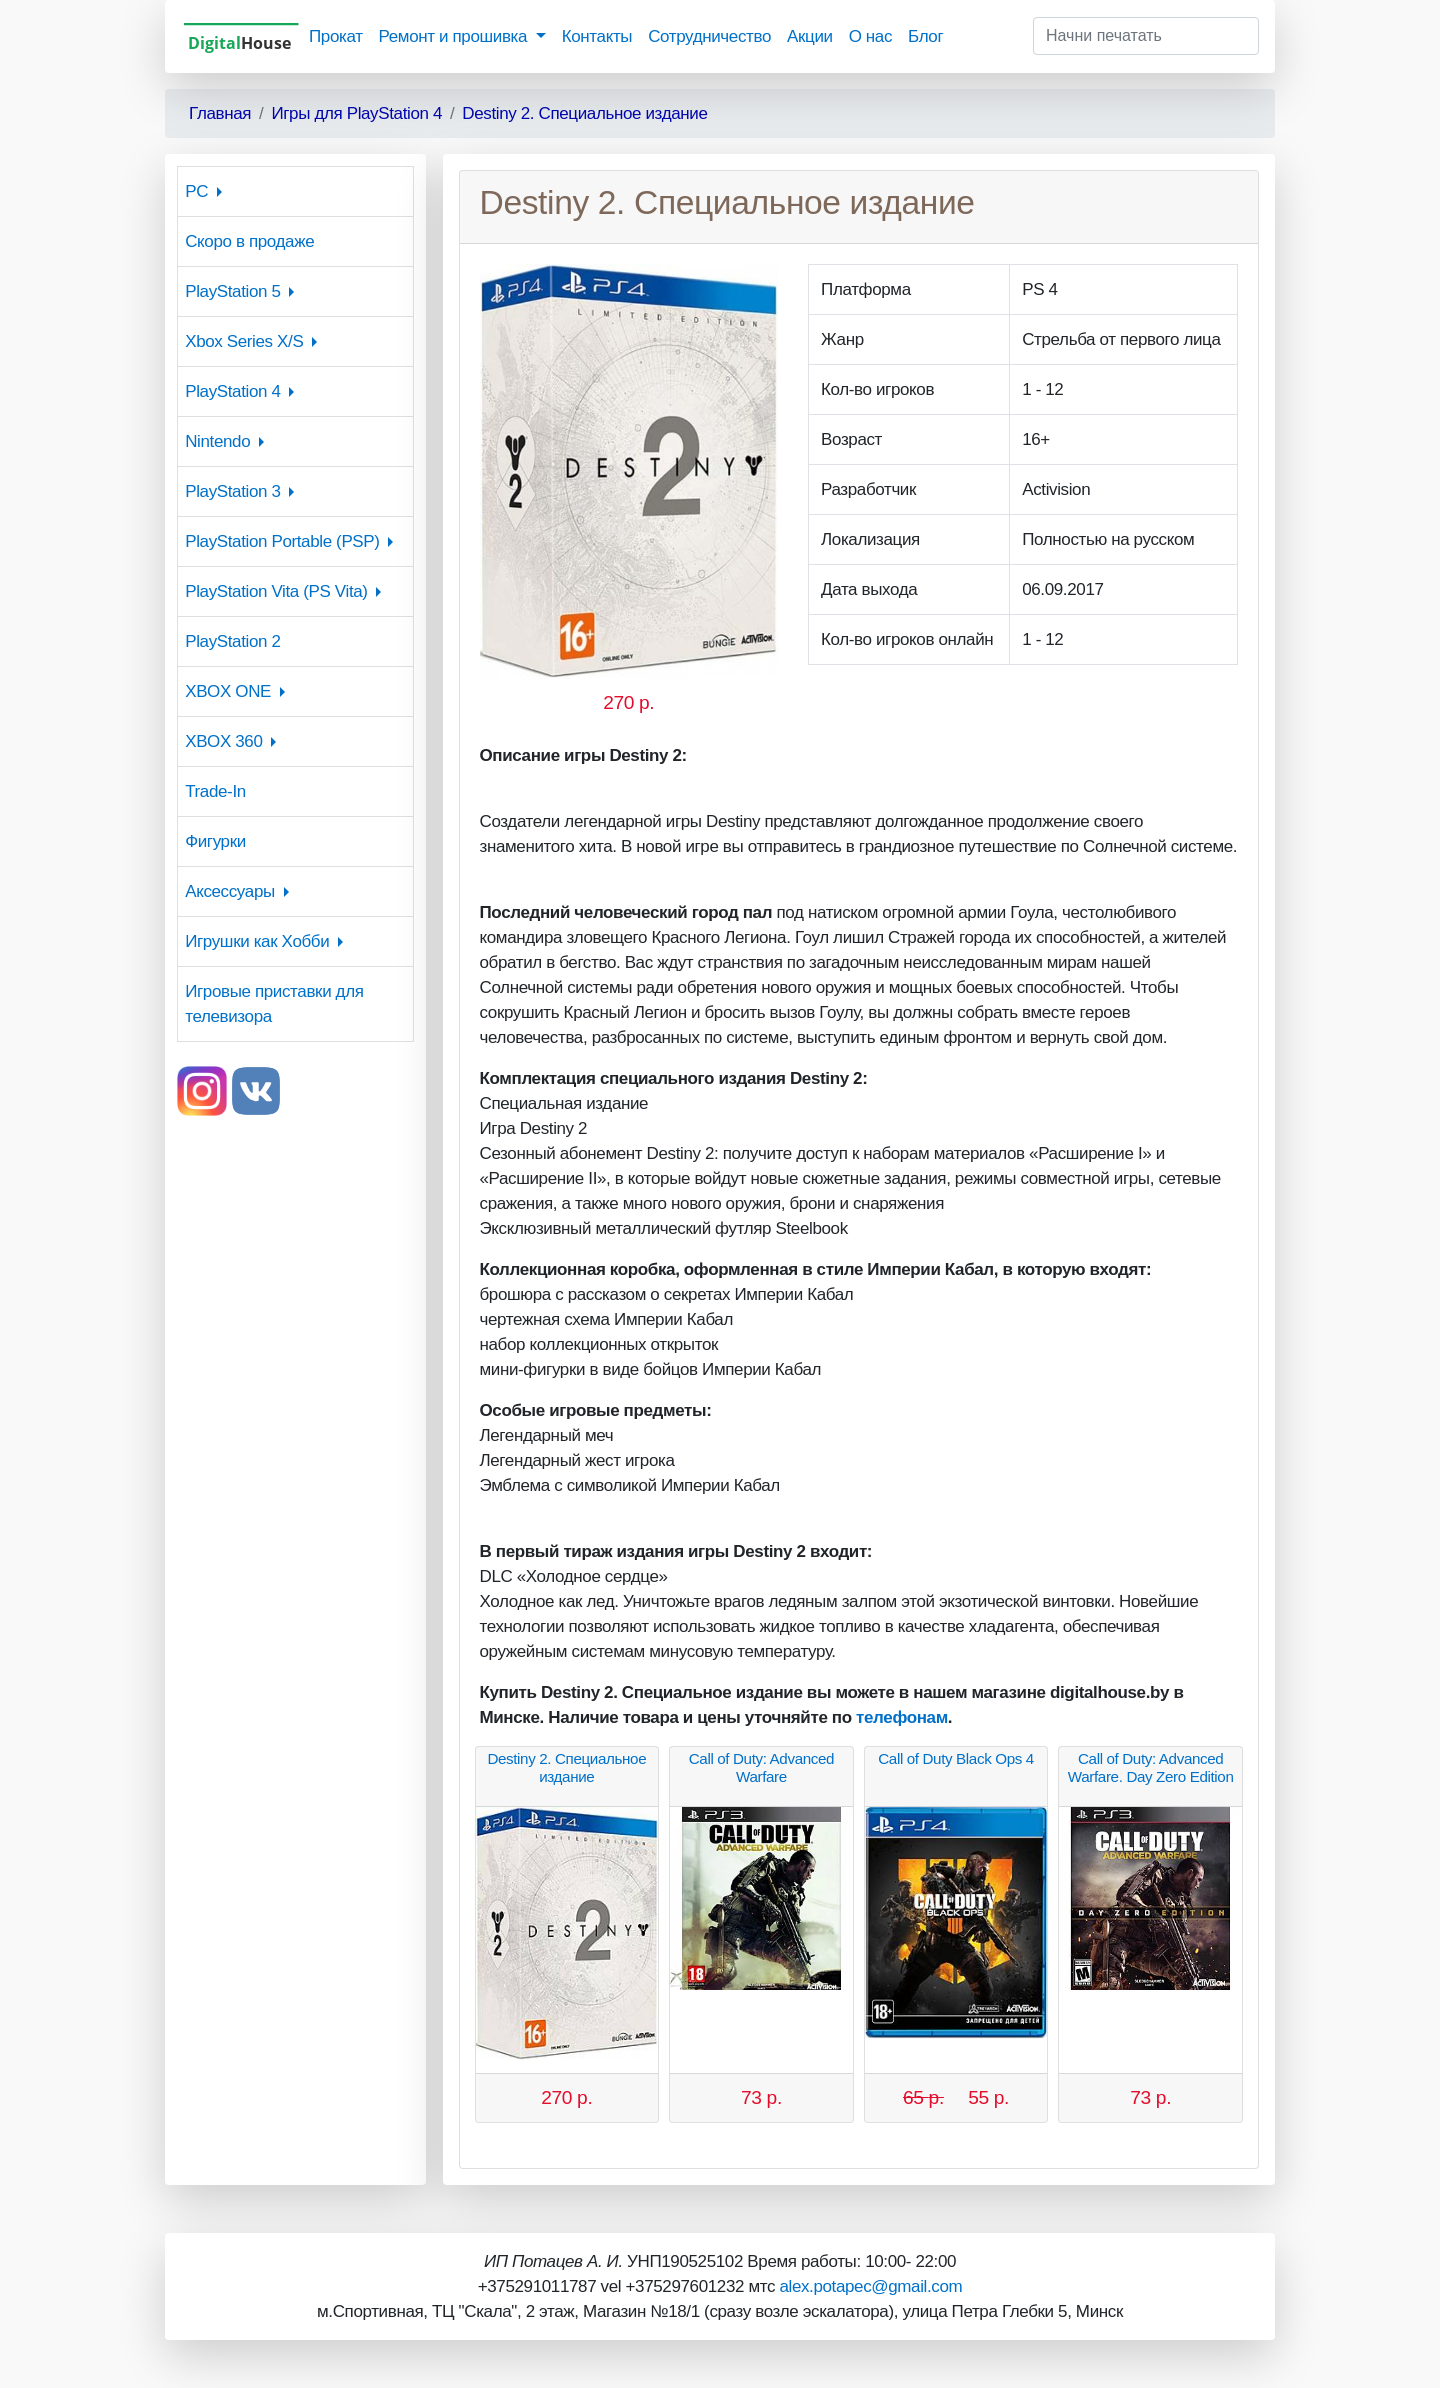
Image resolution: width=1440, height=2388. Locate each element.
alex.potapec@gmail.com (870, 2286)
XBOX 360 (223, 741)
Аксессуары (230, 891)
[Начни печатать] (1146, 36)
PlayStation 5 (232, 291)
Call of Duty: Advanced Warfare (761, 1767)
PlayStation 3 (232, 491)
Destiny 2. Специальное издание (584, 113)
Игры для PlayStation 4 (356, 113)
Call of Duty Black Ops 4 (956, 1758)
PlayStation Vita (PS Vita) (276, 591)
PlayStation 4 (232, 391)
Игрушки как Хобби (257, 941)
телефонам (902, 1717)
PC (196, 191)
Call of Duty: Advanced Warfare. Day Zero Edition (1151, 1767)
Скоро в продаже (249, 241)
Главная (220, 113)
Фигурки (215, 841)
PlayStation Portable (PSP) (282, 541)
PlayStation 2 (232, 641)
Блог (925, 36)
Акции (810, 36)
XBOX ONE (228, 691)
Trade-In (215, 791)
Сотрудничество (709, 36)
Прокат (336, 36)
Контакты (597, 36)
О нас (870, 36)
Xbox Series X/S (244, 341)
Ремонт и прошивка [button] (455, 36)
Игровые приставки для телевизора (274, 1004)
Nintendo (217, 441)
